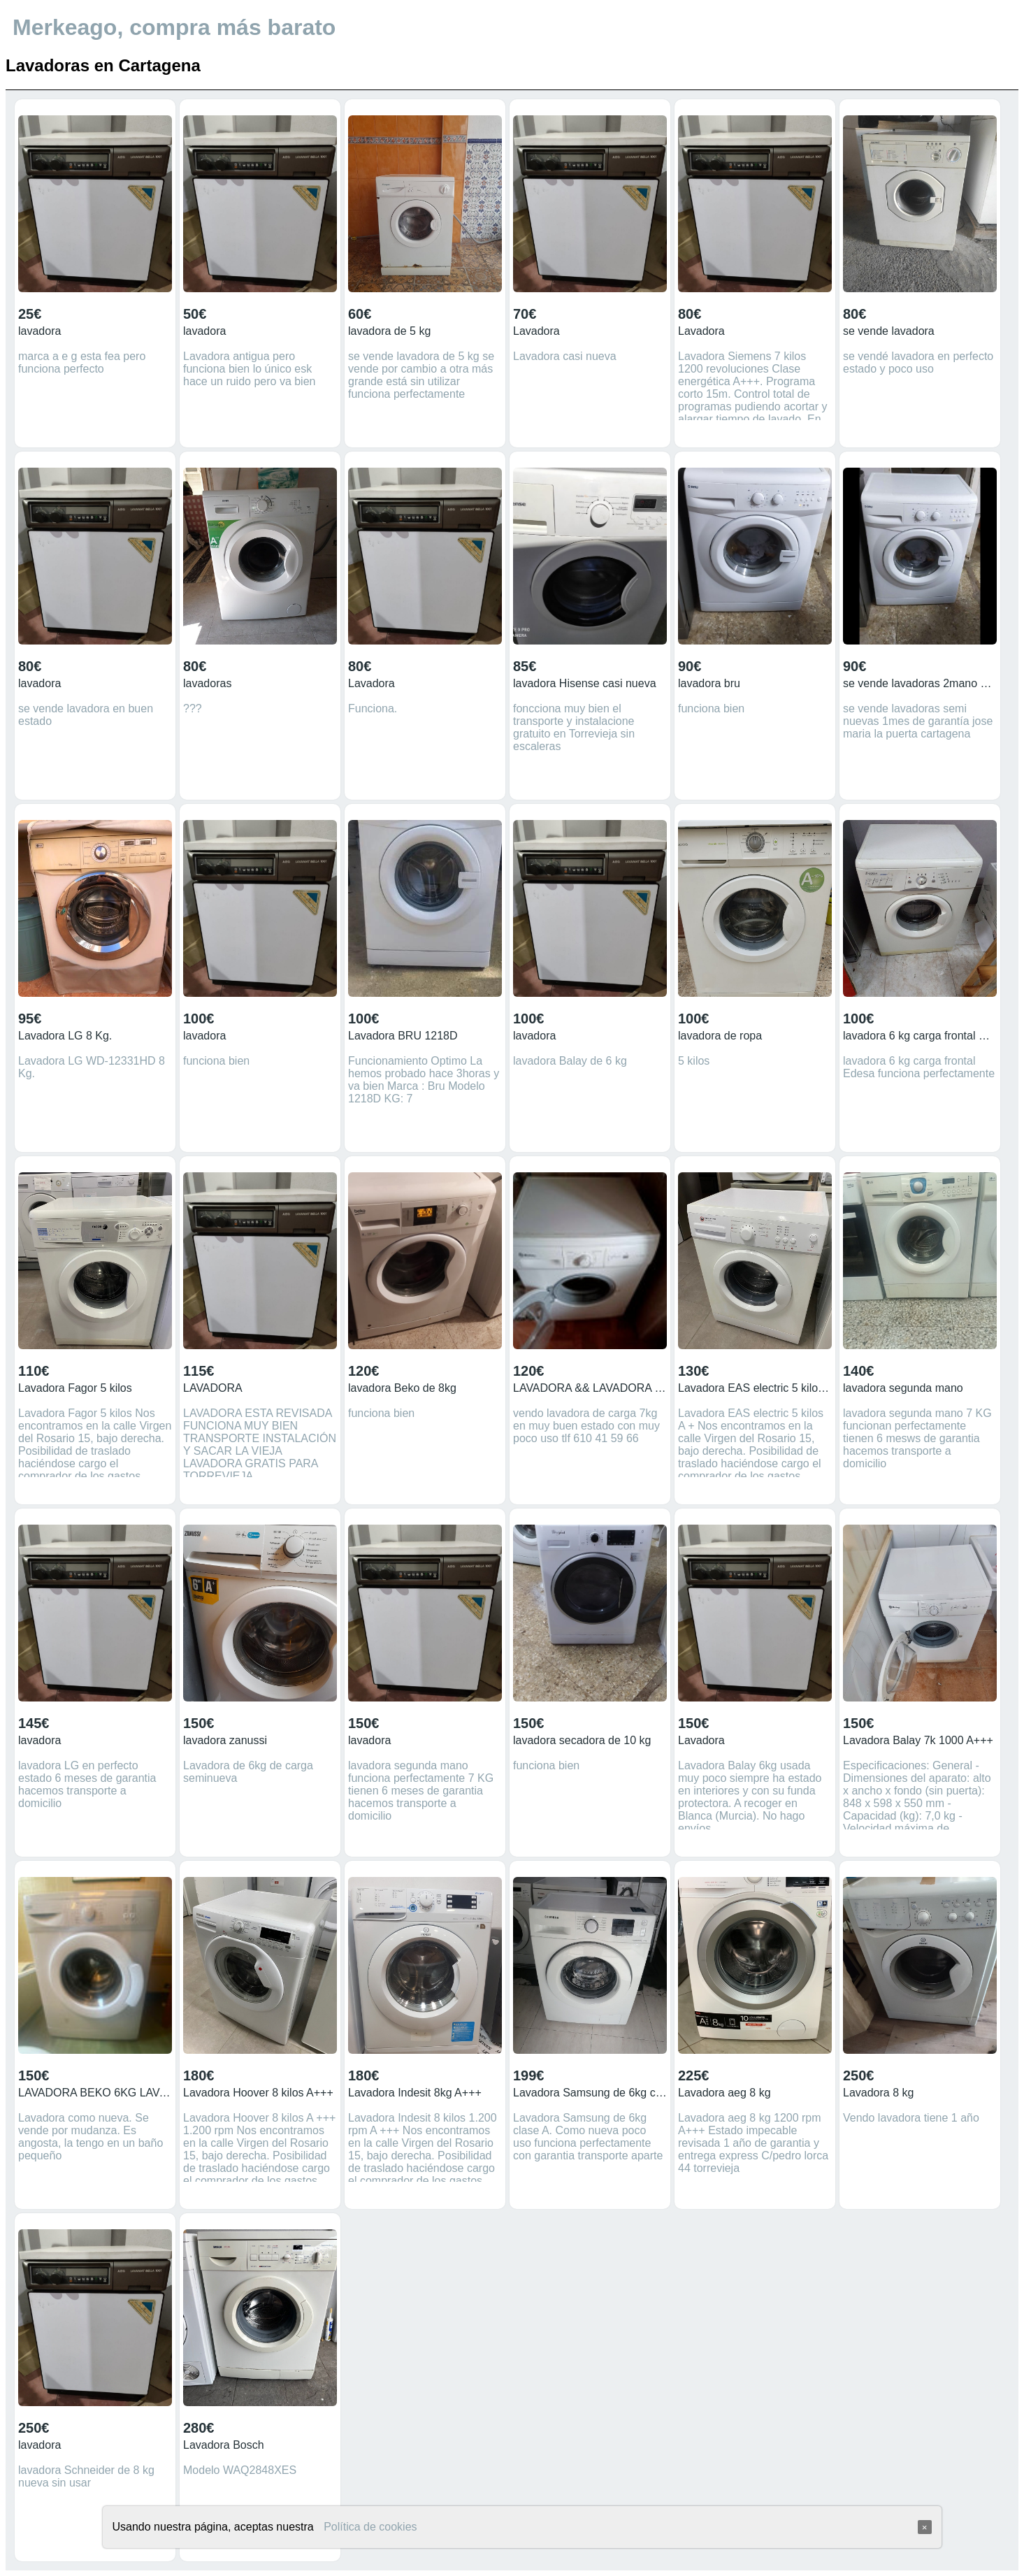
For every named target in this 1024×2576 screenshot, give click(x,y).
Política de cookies (370, 2527)
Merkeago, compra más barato (174, 27)
